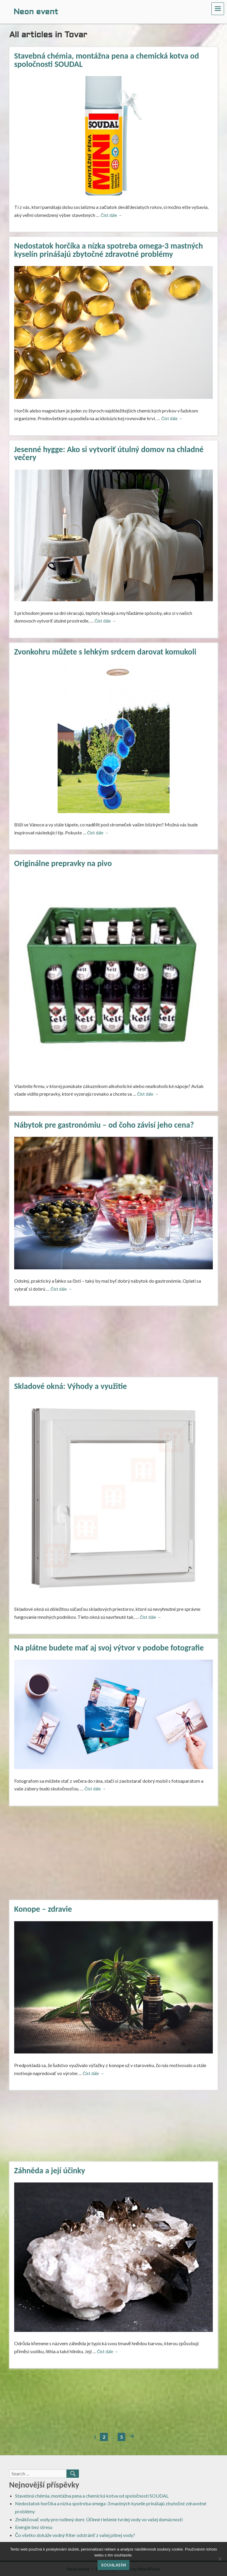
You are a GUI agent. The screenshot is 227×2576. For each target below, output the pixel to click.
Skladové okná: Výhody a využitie (70, 1386)
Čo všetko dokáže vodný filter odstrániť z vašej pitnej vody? (75, 2535)
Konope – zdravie (43, 1909)
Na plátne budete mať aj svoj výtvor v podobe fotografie (109, 1648)
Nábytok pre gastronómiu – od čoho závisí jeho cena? (104, 1125)
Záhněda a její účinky (49, 2170)
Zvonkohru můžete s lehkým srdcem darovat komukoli (105, 652)
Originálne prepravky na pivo (63, 863)
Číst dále (111, 215)
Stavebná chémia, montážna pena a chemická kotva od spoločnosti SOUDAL (106, 60)
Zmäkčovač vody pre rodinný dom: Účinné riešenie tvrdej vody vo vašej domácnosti (99, 2519)
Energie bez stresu (33, 2527)
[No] (220, 2559)
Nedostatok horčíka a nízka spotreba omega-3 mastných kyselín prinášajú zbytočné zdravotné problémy (108, 250)
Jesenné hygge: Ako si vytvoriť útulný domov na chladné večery (109, 453)
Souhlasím (113, 2565)
